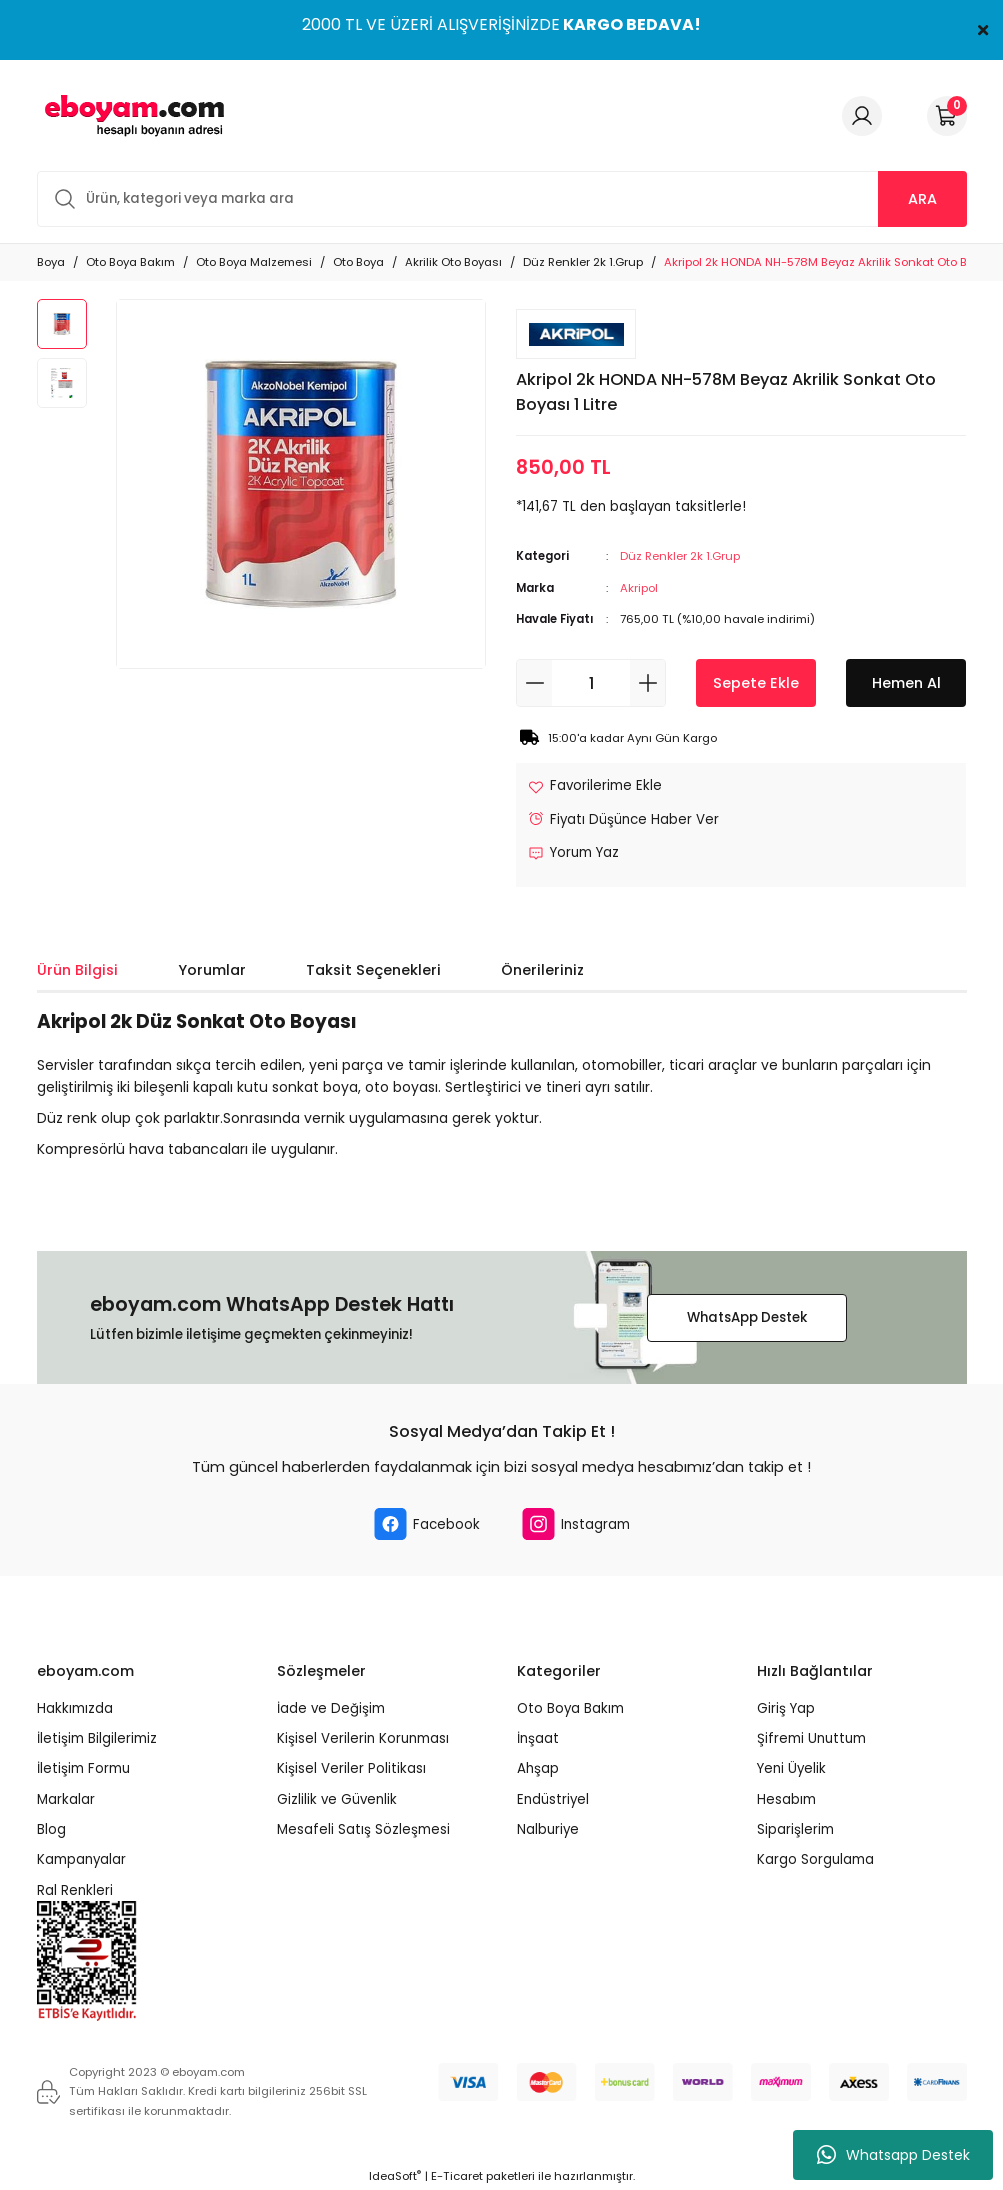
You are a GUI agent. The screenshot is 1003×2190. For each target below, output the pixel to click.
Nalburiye (548, 1829)
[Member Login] (862, 116)
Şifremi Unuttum (811, 1738)
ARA (922, 199)
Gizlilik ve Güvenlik (337, 1799)
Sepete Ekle (756, 683)
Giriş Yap (786, 1708)
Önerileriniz (542, 970)
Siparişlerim (795, 1829)
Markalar (66, 1799)
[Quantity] (591, 683)
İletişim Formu (83, 1768)
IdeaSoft (395, 2176)
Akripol (639, 588)
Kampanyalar (81, 1859)
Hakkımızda (75, 1708)
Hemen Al (906, 683)
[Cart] (947, 116)
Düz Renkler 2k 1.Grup (680, 556)
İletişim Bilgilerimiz (97, 1738)
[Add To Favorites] (595, 785)
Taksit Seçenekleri (373, 970)
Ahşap (538, 1768)
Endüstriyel (553, 1799)
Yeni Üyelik (791, 1768)
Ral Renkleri (75, 1890)
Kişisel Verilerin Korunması (363, 1738)
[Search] (502, 199)
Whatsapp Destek (893, 2155)
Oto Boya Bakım (570, 1708)
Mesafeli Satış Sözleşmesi (363, 1829)
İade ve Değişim (331, 1708)
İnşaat (538, 1738)
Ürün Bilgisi (77, 970)
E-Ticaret (457, 2176)
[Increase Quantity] (647, 683)
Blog (51, 1829)
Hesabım (786, 1799)
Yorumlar (212, 970)
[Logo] (131, 115)
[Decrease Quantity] (534, 683)
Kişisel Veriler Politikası (351, 1768)
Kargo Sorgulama (815, 1859)
